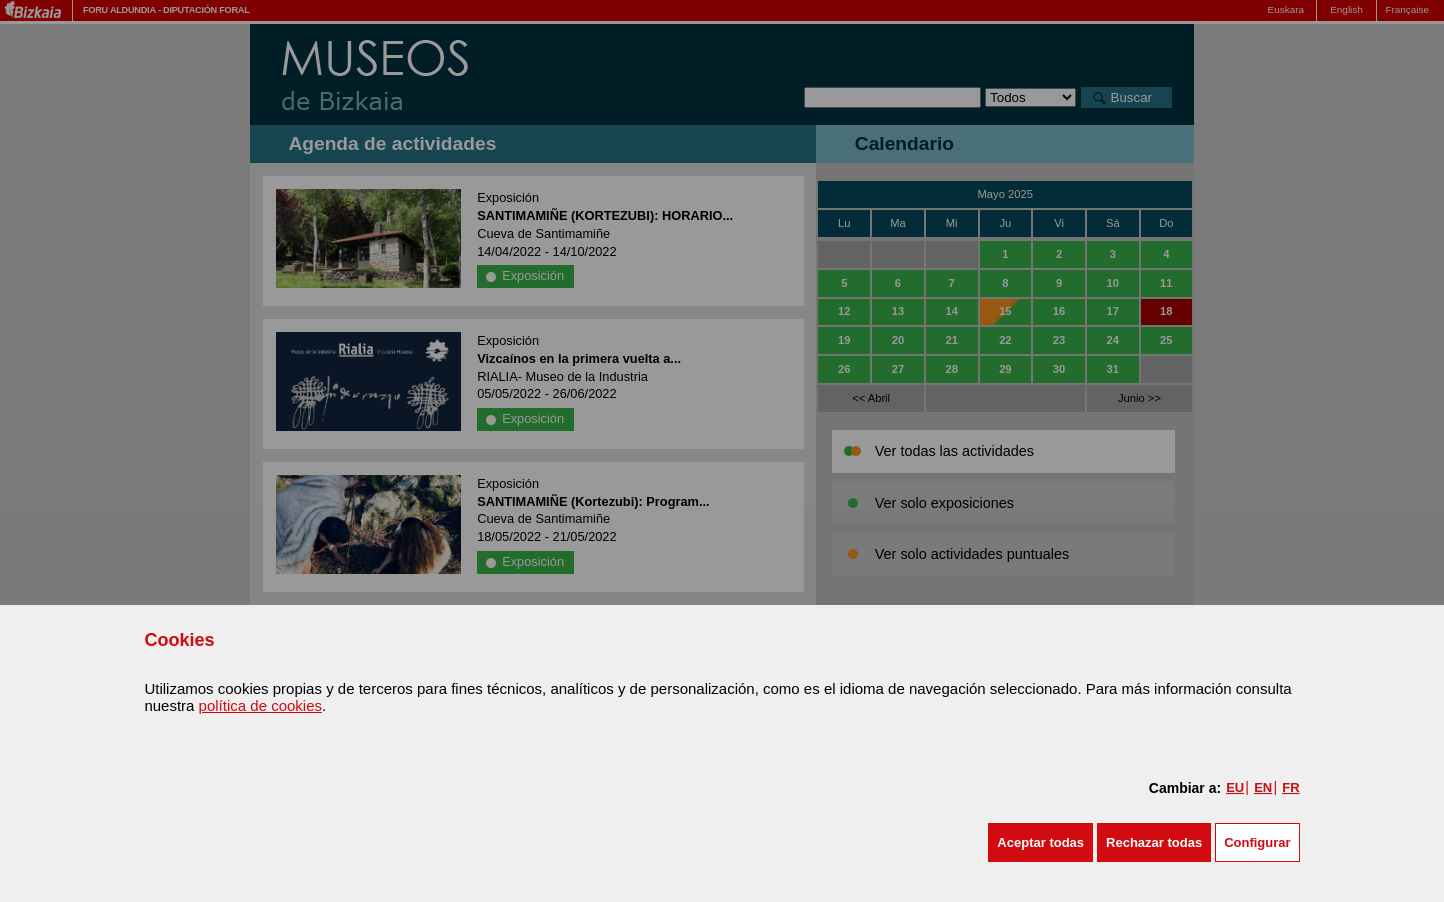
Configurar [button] (1257, 842)
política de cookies (260, 705)
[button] (1040, 842)
